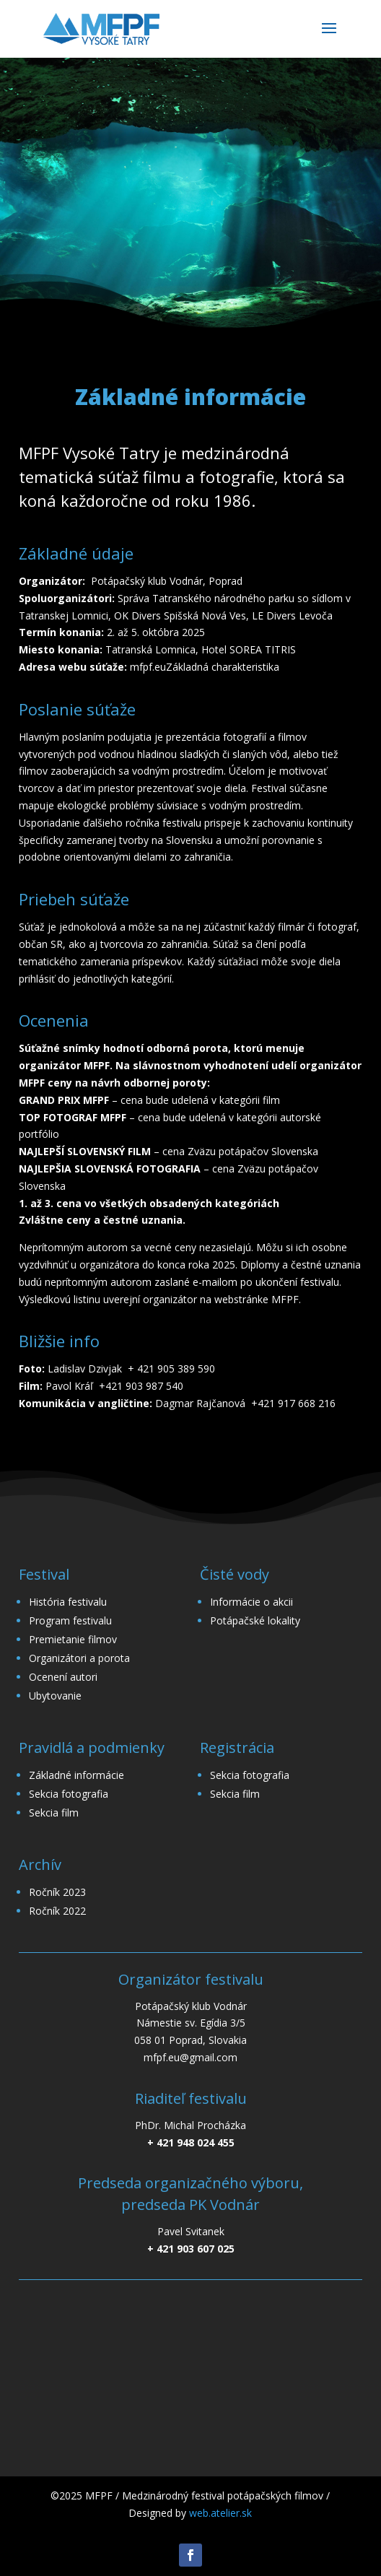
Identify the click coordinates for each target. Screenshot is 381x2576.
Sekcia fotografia (68, 1794)
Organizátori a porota (79, 1658)
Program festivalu (70, 1620)
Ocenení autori (63, 1677)
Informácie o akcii (251, 1602)
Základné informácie (76, 1775)
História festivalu (68, 1602)
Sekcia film (54, 1812)
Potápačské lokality (255, 1620)
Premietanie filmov (73, 1639)
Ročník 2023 (57, 1892)
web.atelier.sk (220, 2513)
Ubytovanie (55, 1695)
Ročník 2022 (57, 1911)
